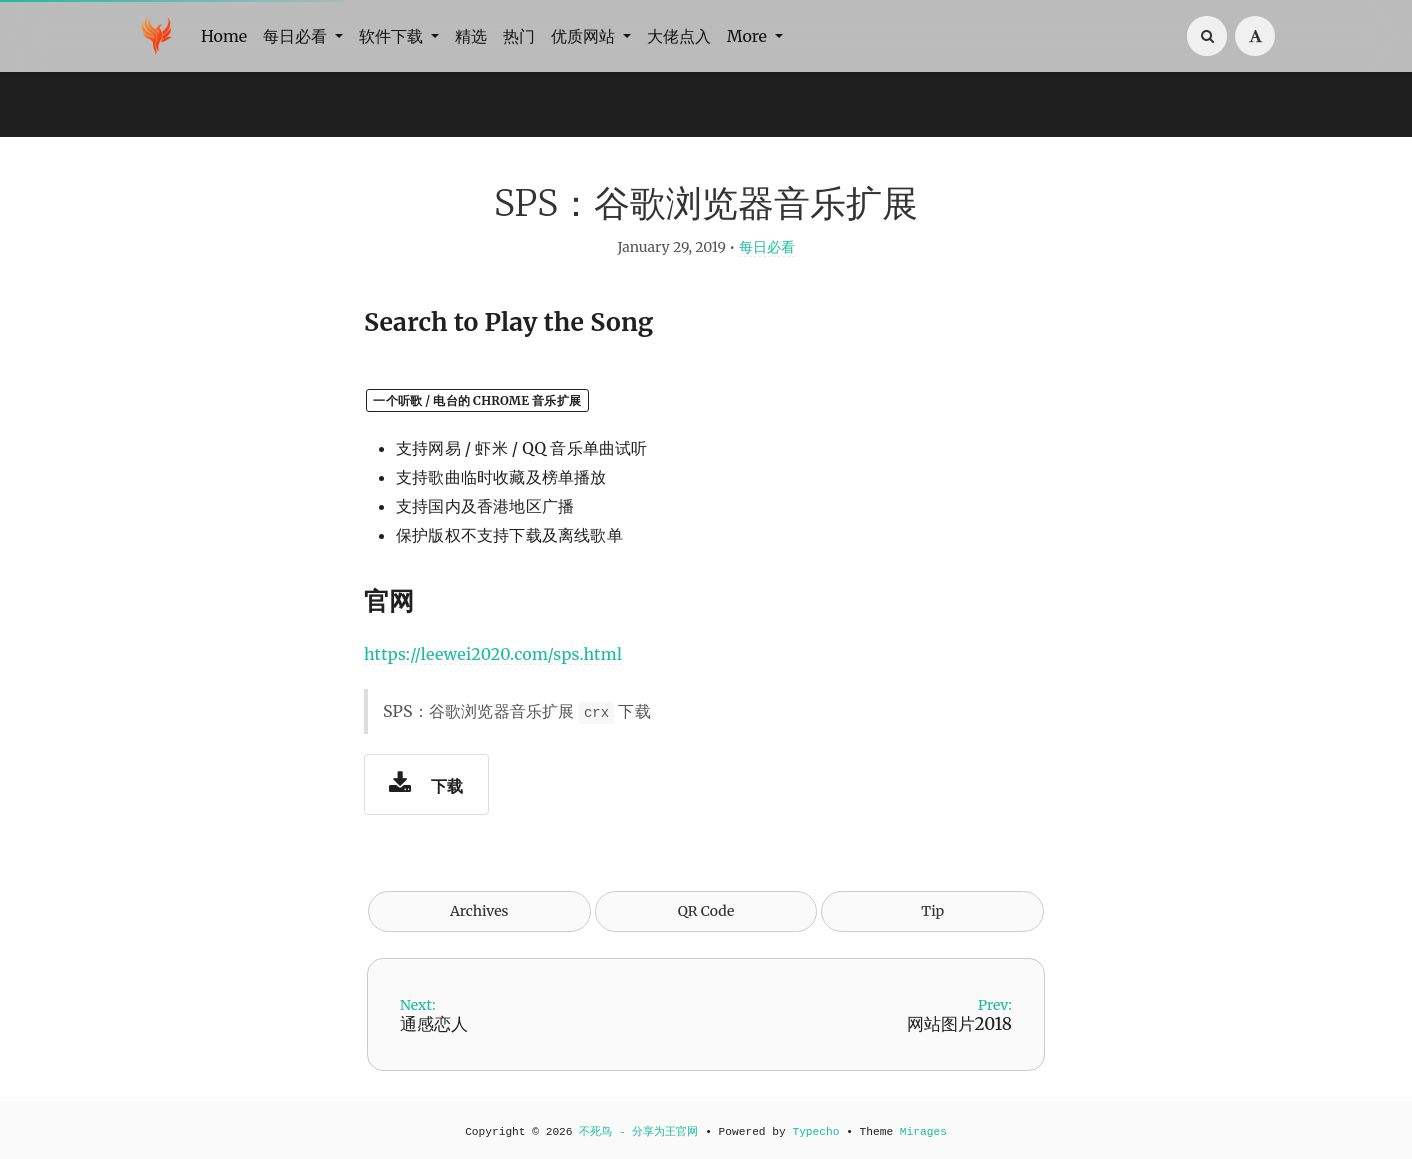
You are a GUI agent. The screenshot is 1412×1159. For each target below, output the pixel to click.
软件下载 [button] (393, 36)
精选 (471, 36)
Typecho (815, 1132)
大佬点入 (679, 36)
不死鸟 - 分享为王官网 (638, 1132)
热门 (519, 36)
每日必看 (767, 247)
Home (224, 36)
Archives (479, 911)
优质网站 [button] (585, 36)
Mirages (923, 1132)
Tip (932, 911)
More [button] (749, 36)
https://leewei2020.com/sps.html (493, 654)
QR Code (706, 911)
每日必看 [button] (297, 36)
